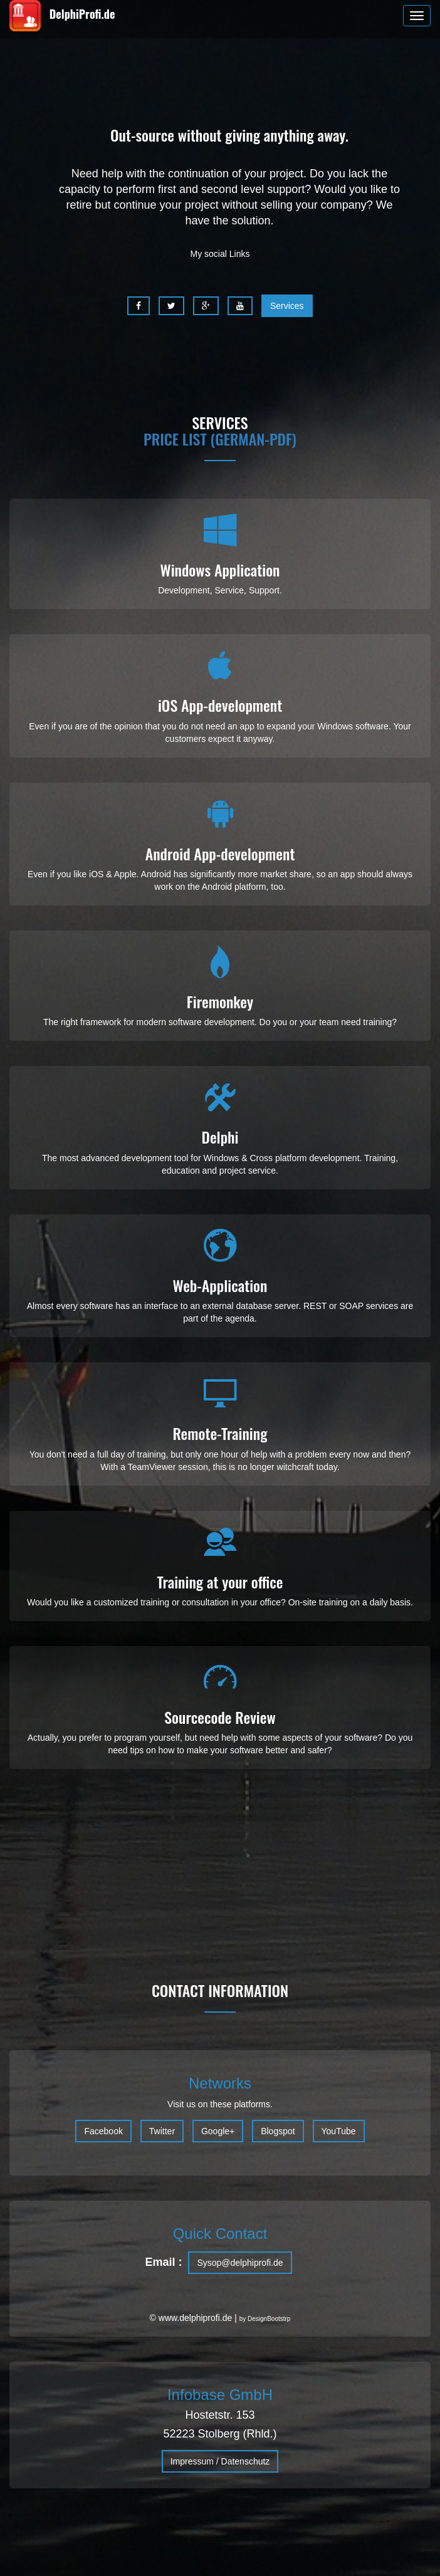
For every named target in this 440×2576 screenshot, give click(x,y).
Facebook (103, 2131)
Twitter (162, 2131)
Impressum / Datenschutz (220, 2461)
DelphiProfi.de (62, 15)
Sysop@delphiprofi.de (240, 2263)
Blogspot (278, 2131)
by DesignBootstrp (265, 2318)
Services (287, 306)
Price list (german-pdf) (220, 438)
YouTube (339, 2131)
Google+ (217, 2131)
